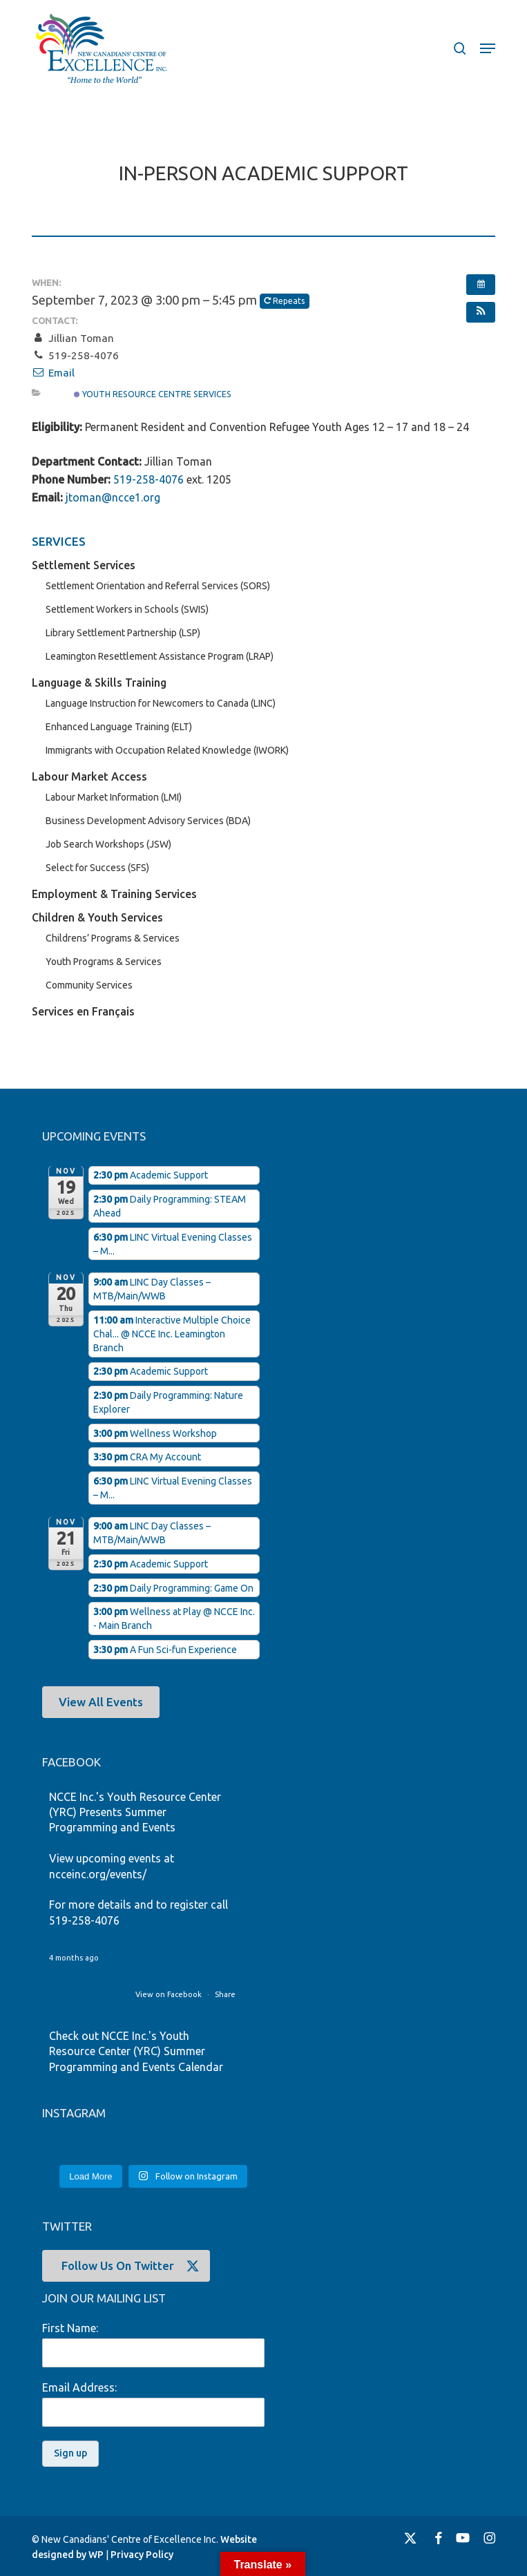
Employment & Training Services (114, 894)
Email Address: (79, 2387)
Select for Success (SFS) (97, 867)
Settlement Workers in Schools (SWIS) (127, 609)
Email (53, 373)
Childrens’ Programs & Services (113, 938)
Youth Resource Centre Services (152, 394)
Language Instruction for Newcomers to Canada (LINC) (161, 703)
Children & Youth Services (97, 917)
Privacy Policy (142, 2554)
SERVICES (59, 541)
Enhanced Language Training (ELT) (119, 726)
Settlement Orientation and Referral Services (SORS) (158, 585)
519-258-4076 (148, 479)
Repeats (285, 300)
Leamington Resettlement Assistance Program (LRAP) (160, 656)
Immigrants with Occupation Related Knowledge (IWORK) (167, 750)
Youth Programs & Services (104, 961)
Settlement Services (83, 565)
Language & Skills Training (99, 682)
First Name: (70, 2328)
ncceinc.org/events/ (97, 1874)
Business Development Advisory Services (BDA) (148, 820)
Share (225, 1994)
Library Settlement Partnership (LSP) (123, 632)
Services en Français (83, 1011)
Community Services (89, 985)
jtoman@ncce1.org (113, 497)
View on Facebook (169, 1994)
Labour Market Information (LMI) (114, 797)
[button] (487, 48)
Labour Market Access (89, 776)
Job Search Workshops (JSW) (108, 844)
